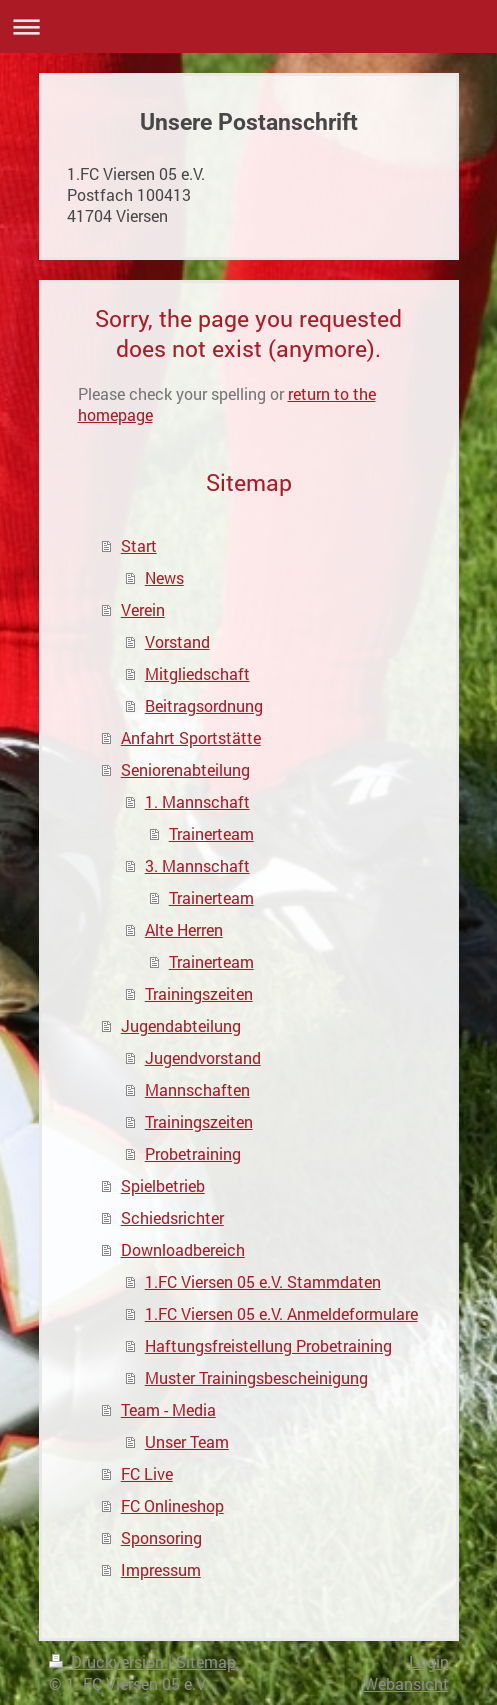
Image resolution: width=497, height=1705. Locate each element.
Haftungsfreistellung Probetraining (268, 1345)
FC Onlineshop (172, 1505)
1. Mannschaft (197, 801)
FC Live (147, 1473)
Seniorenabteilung (185, 769)
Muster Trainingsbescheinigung (256, 1377)
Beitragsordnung (204, 705)
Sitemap (206, 1661)
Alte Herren (184, 929)
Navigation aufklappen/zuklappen (248, 26)
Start (139, 545)
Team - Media (168, 1409)
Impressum (161, 1569)
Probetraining (193, 1153)
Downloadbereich (183, 1249)
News (164, 577)
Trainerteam (211, 833)
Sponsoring (161, 1537)
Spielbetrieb (163, 1185)
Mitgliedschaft (197, 673)
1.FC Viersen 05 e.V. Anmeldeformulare (281, 1313)
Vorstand (177, 641)
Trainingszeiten (199, 993)
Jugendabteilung (181, 1025)
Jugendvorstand (203, 1057)
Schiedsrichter (172, 1217)
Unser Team (187, 1441)
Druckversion (108, 1661)
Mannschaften (197, 1089)
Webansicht (406, 1683)
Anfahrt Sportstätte (191, 737)
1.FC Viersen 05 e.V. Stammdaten (263, 1281)
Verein (143, 609)
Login (429, 1661)
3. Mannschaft (197, 865)
